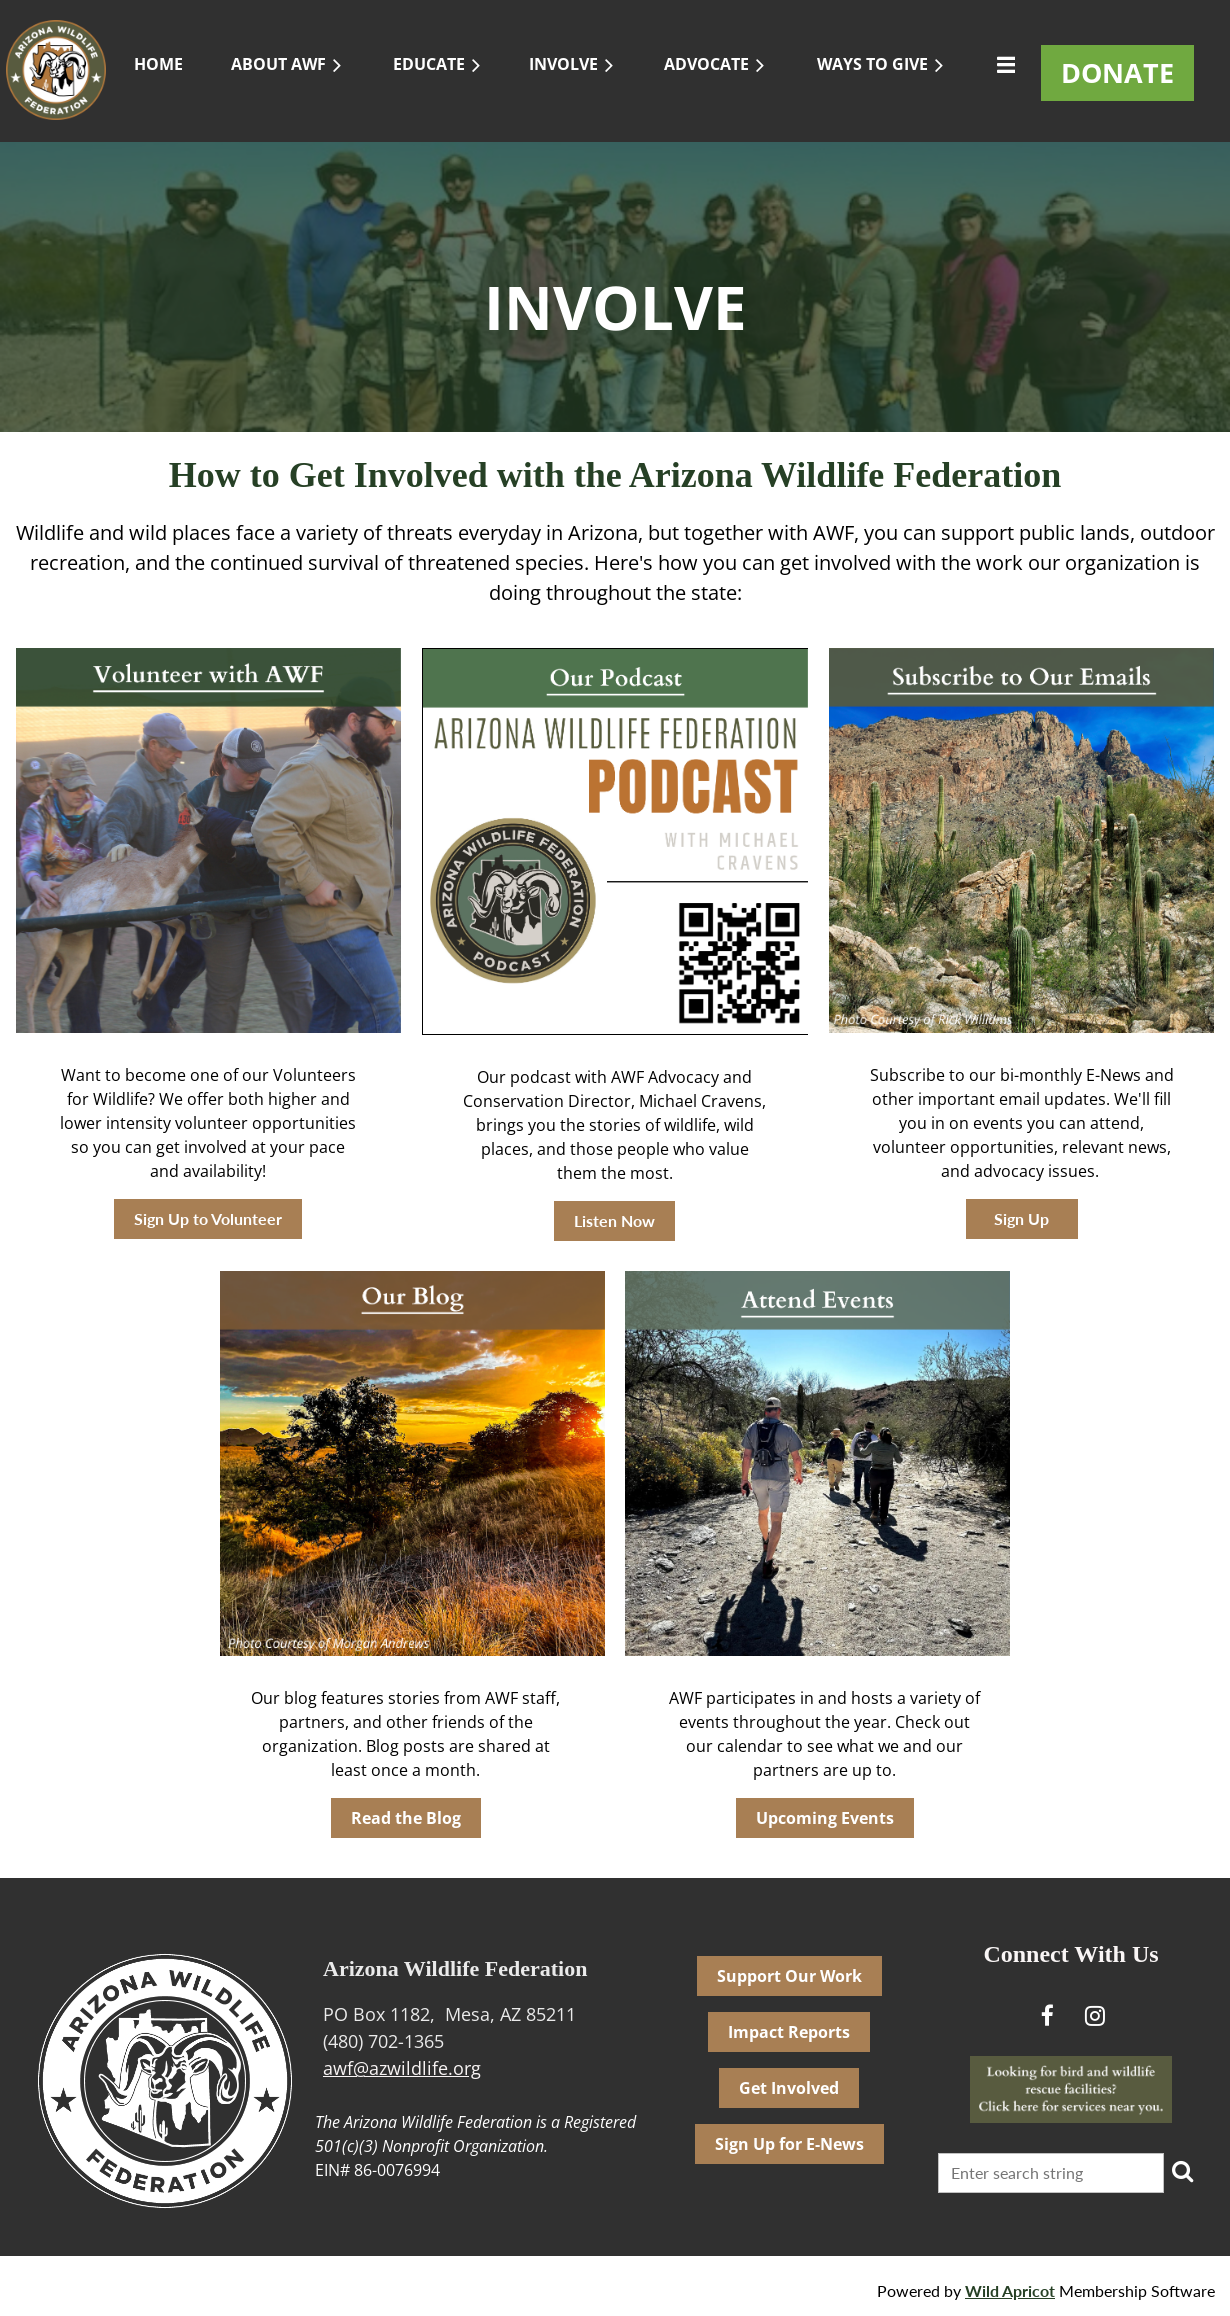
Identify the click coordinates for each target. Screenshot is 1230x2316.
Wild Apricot (1010, 2290)
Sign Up (1021, 1218)
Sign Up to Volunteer (208, 1218)
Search (1183, 2171)
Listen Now (614, 1220)
